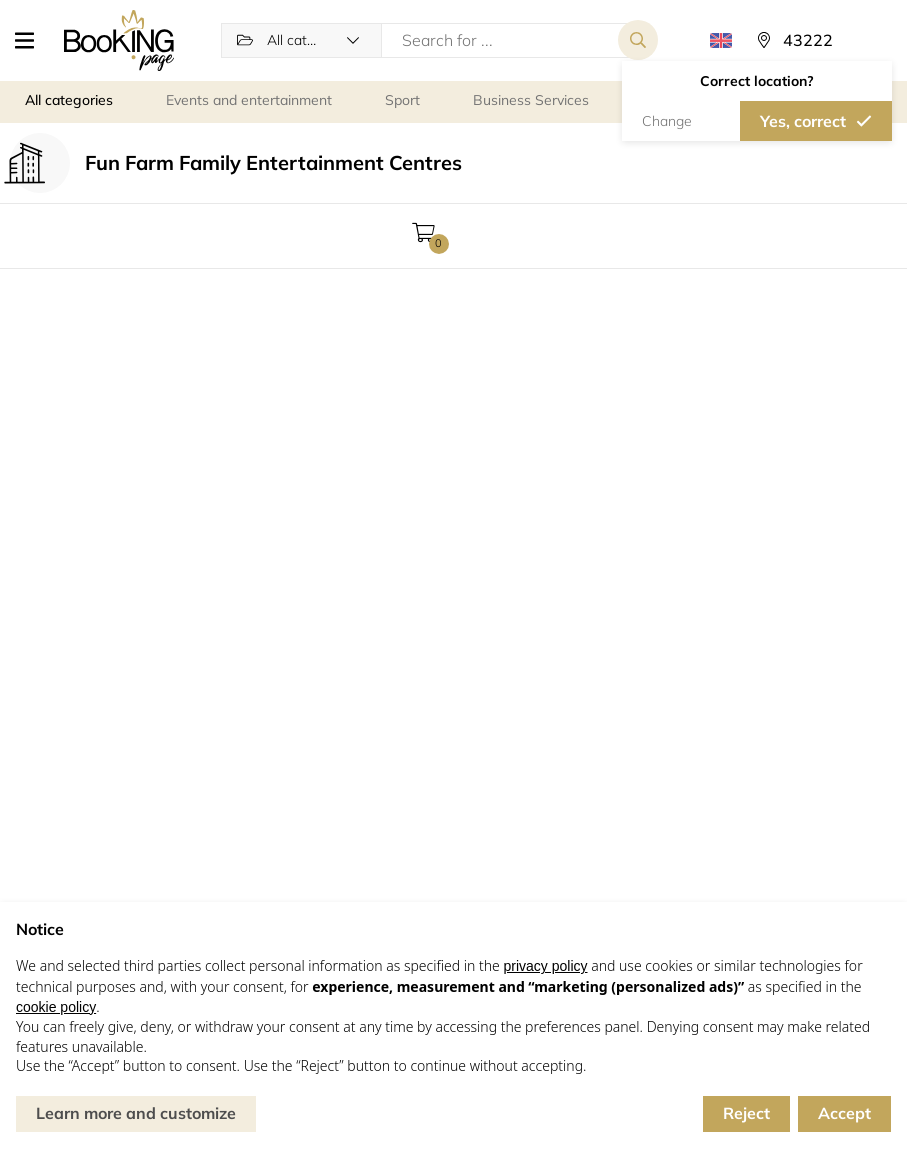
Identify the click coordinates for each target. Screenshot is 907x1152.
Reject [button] (746, 1113)
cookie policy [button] (56, 1007)
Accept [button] (844, 1113)
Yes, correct (803, 121)
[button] (32, 40)
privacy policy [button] (545, 966)
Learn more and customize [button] (136, 1113)
